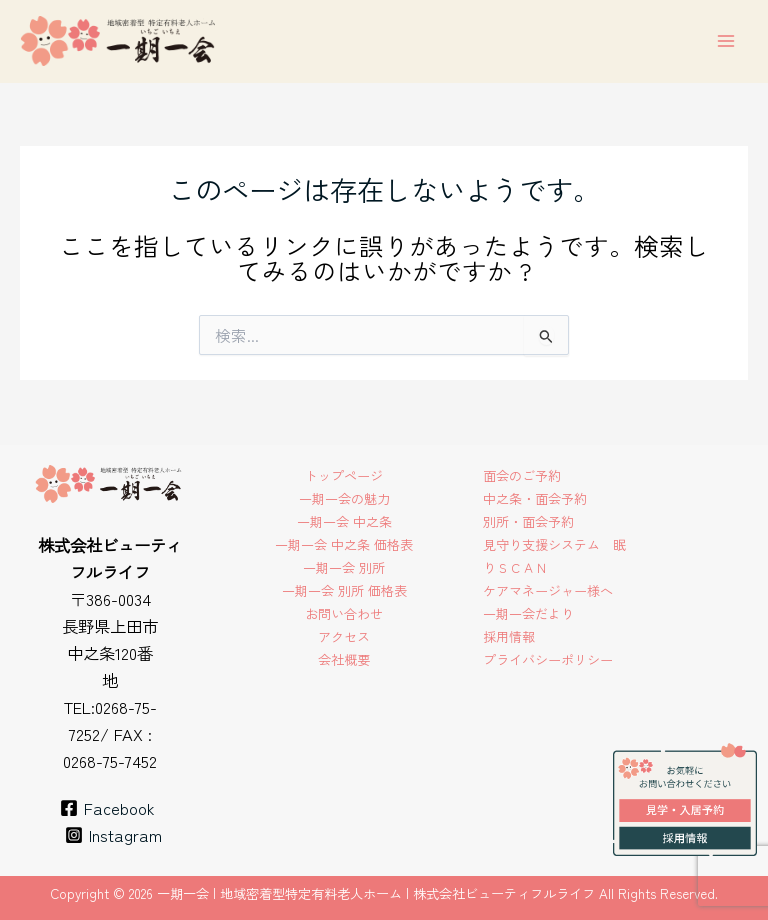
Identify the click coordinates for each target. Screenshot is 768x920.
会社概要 (344, 659)
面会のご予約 (522, 475)
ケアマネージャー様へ (548, 590)
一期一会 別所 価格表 (344, 590)
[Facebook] (107, 808)
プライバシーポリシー (548, 659)
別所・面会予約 (528, 521)
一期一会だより (528, 613)
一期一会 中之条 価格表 (344, 544)
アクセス (344, 636)
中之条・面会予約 (535, 498)
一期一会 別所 (344, 567)
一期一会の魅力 (344, 498)
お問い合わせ (344, 613)
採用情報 (509, 636)
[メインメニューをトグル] (725, 41)
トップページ (344, 475)
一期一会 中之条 (344, 521)
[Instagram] (113, 835)
